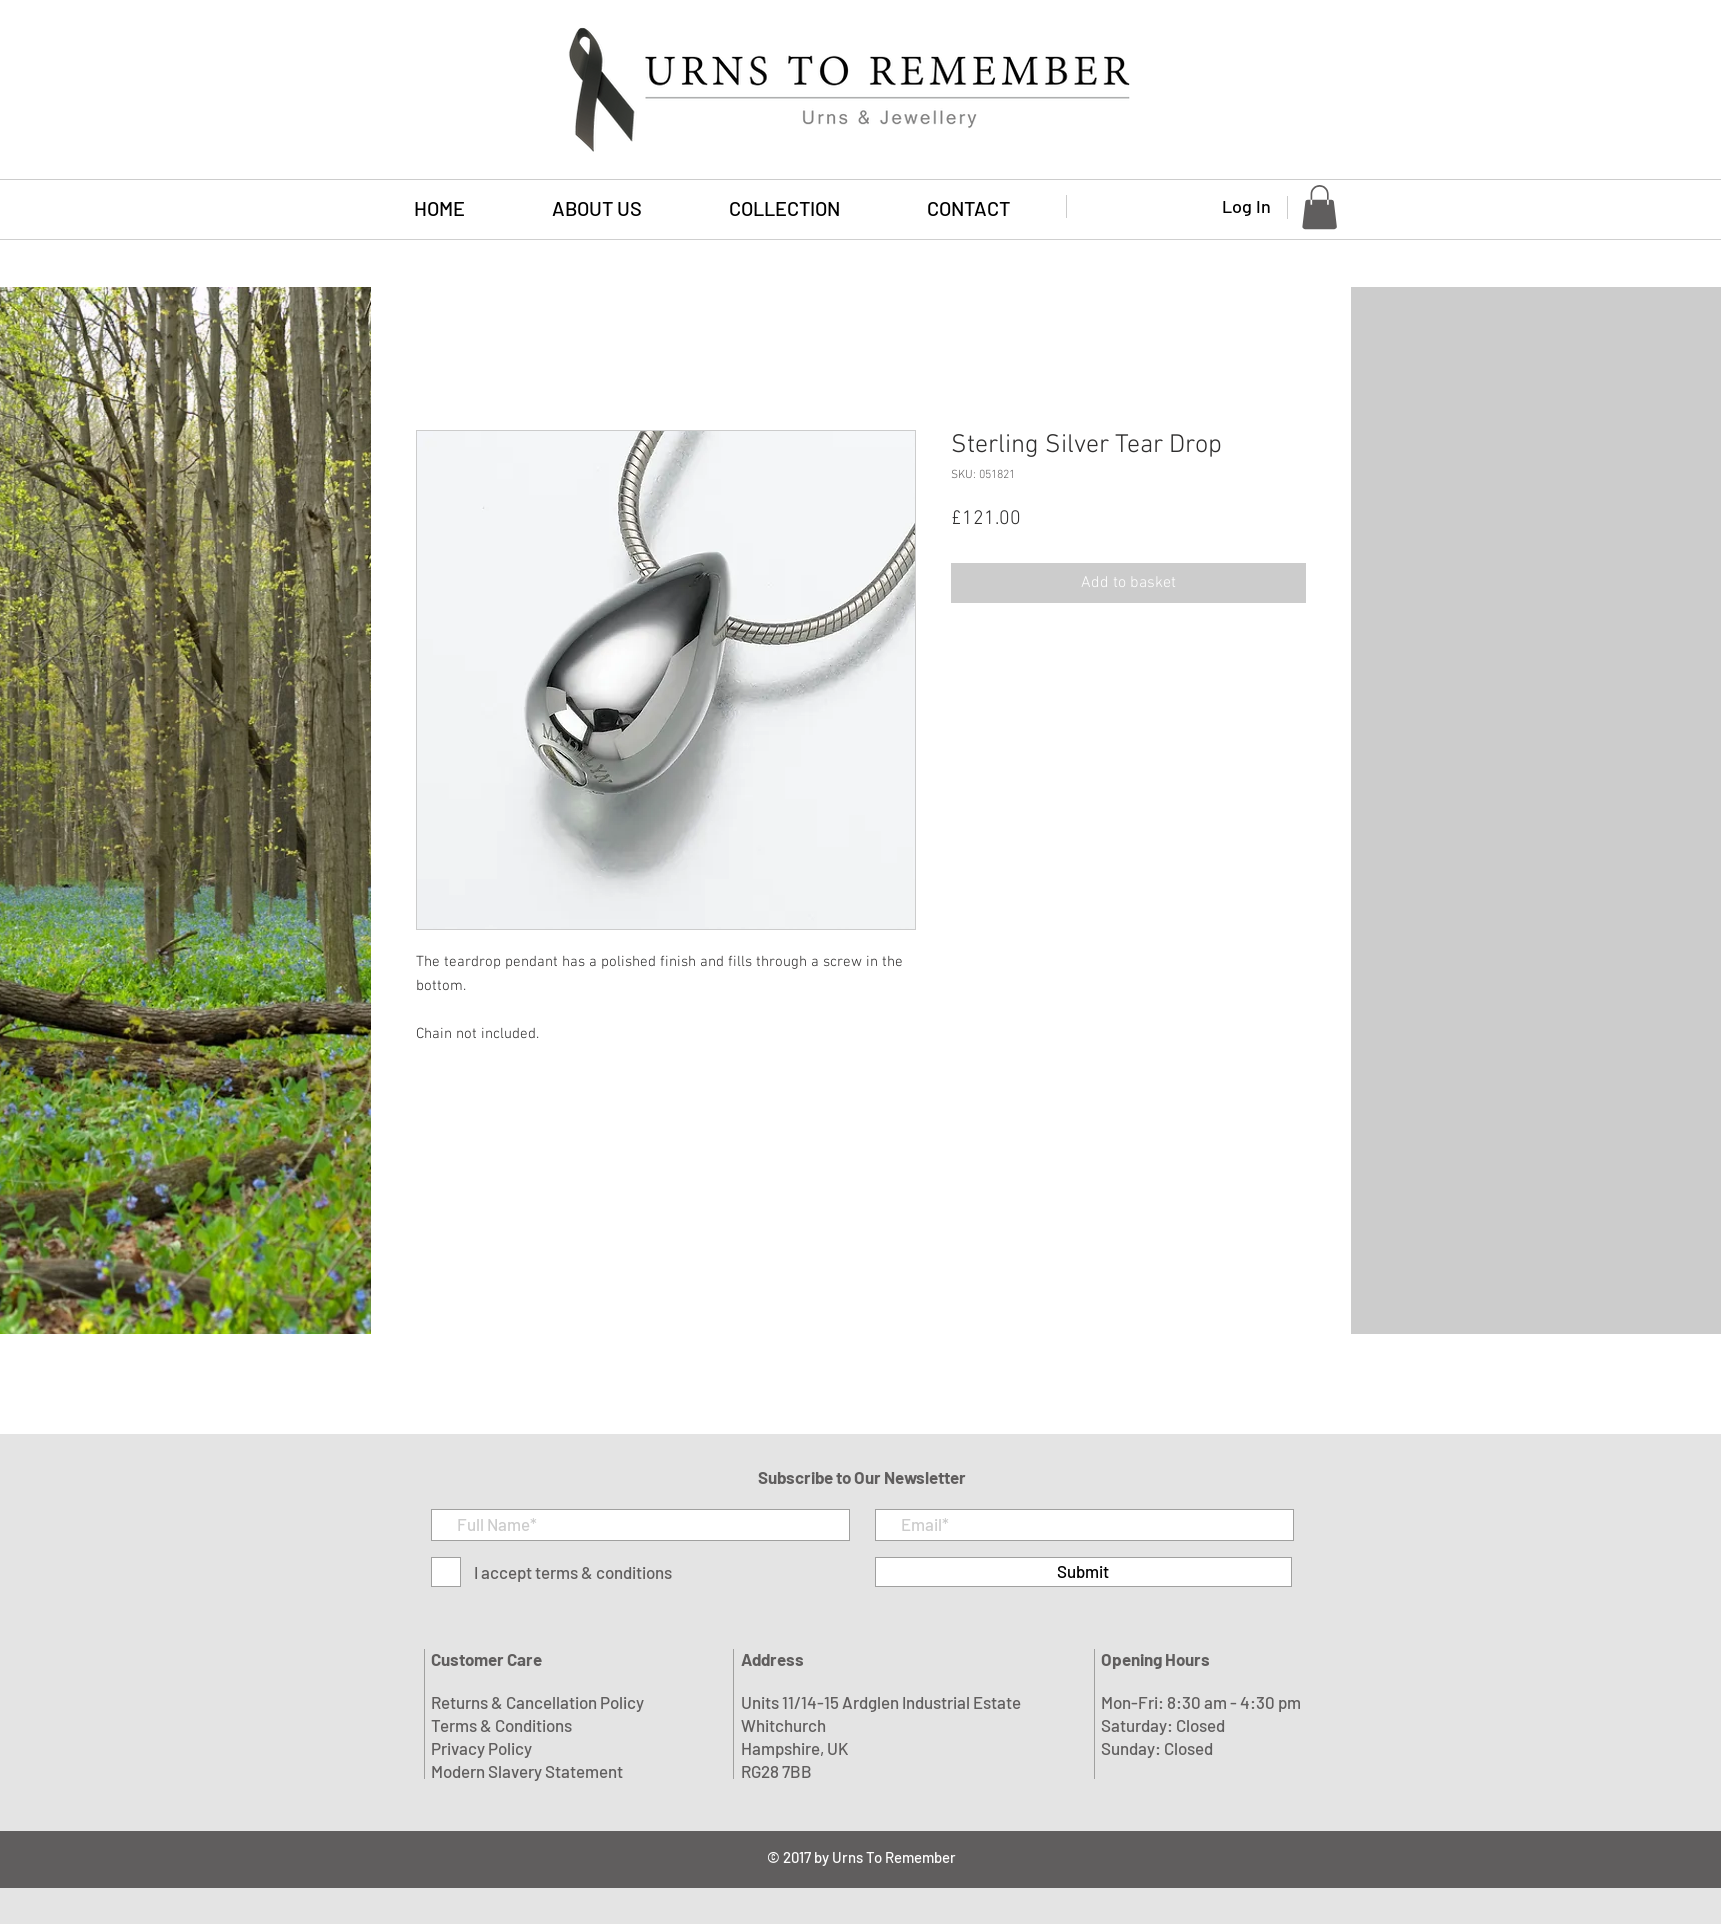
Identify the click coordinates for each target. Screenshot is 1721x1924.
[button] (785, 208)
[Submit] (1083, 1572)
